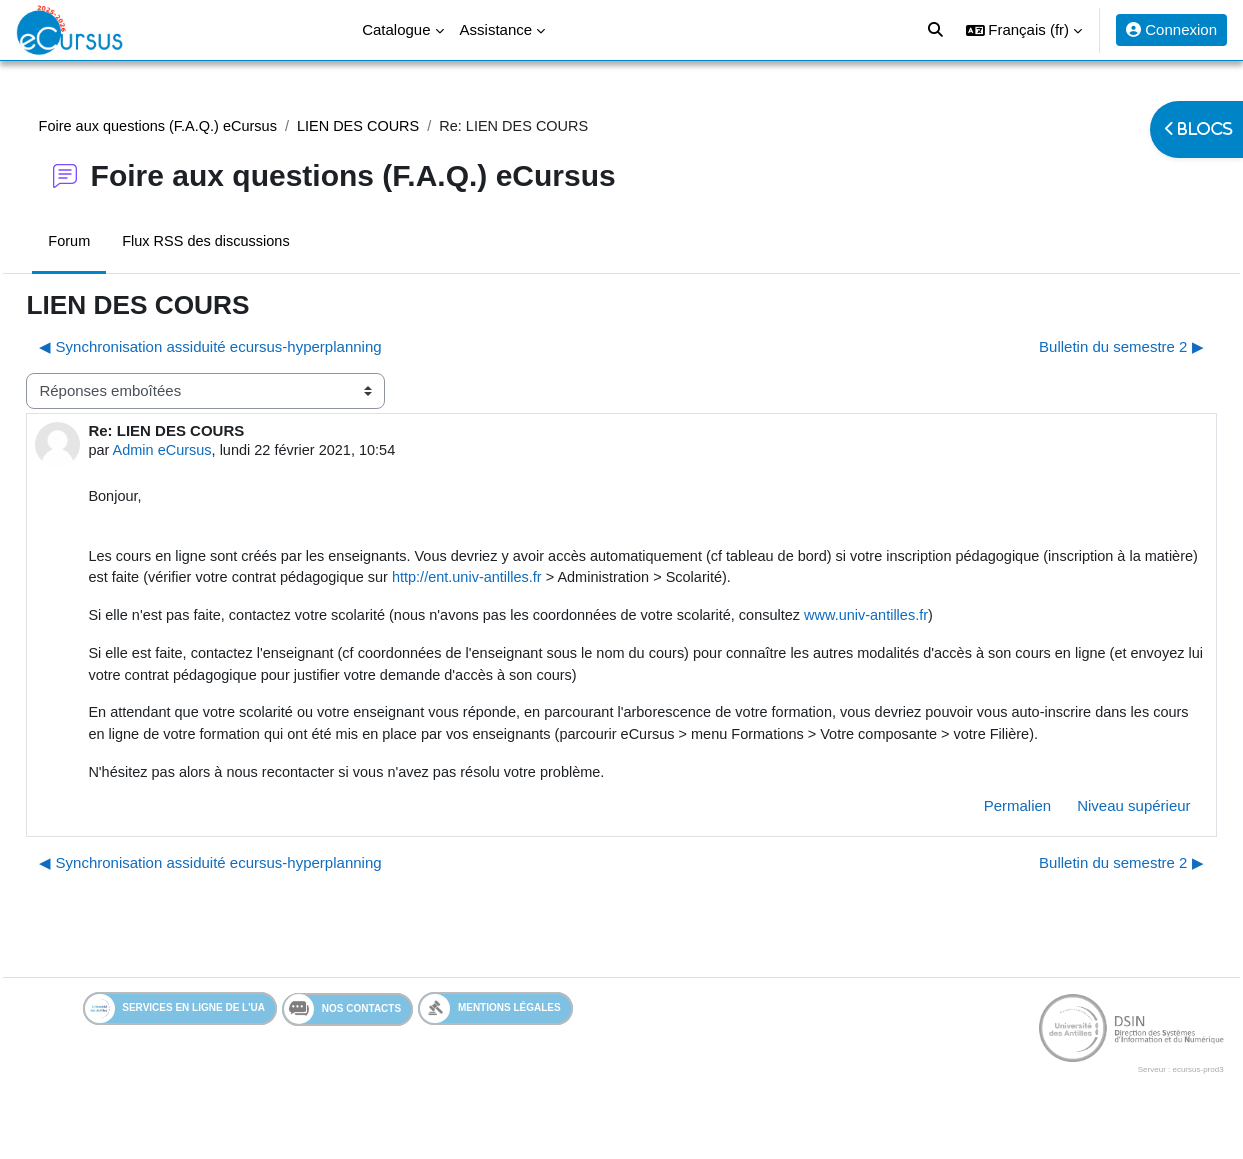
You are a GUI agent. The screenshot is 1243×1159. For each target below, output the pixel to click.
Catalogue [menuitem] (396, 29)
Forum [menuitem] (114, 242)
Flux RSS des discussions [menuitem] (254, 242)
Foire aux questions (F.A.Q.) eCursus (205, 126)
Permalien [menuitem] (973, 837)
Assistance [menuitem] (496, 29)
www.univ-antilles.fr (938, 620)
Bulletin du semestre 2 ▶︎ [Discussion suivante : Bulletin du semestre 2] (1076, 347)
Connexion (1171, 29)
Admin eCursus (209, 452)
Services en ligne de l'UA (175, 1040)
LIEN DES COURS (412, 126)
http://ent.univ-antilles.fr (689, 582)
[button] (1024, 30)
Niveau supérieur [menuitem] (1089, 837)
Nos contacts (342, 1041)
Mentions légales (490, 1040)
